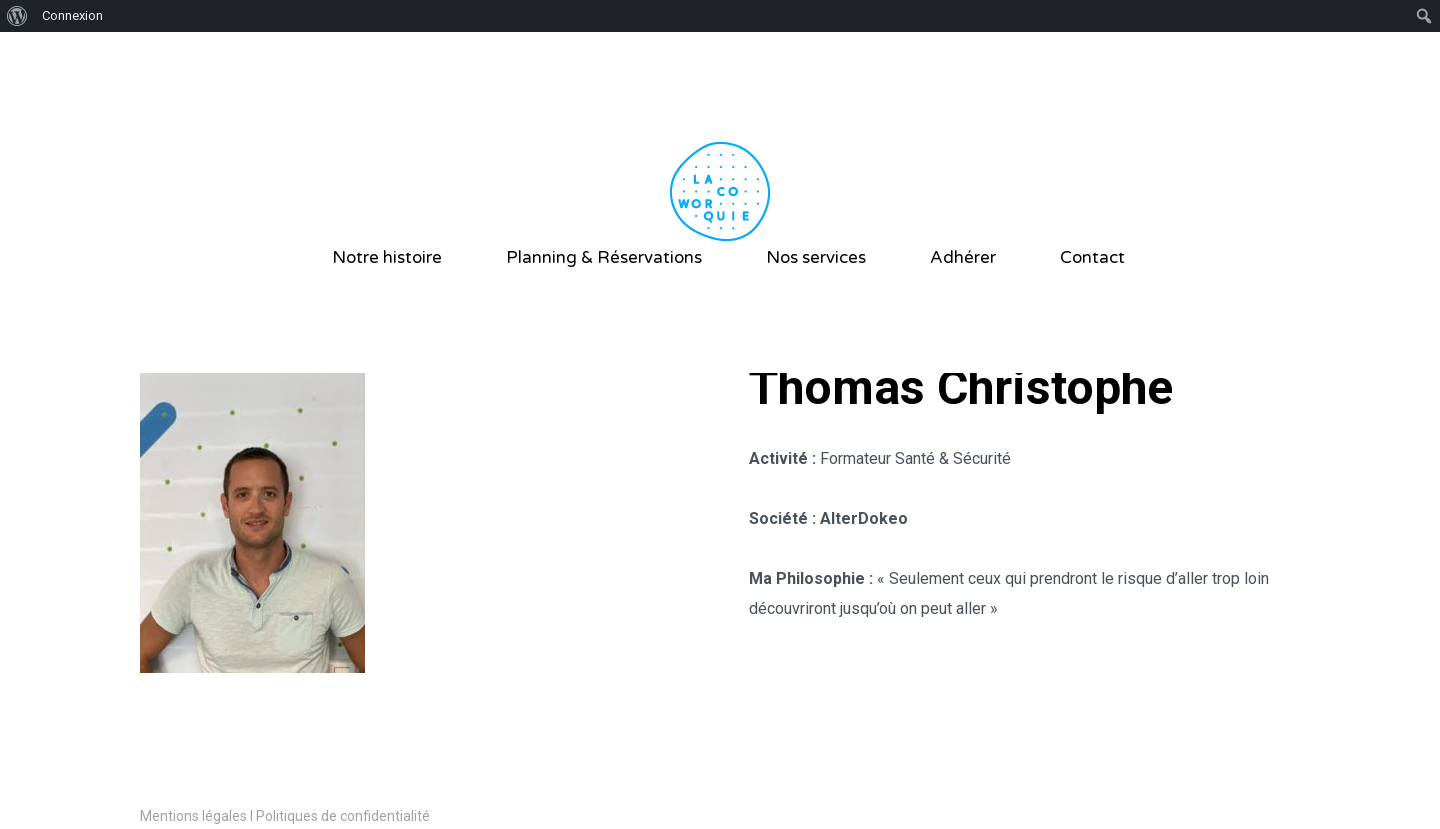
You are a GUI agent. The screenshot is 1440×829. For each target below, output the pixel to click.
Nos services (816, 257)
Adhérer (963, 257)
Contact (1092, 257)
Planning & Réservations (604, 257)
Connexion (72, 15)
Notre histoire (387, 257)
